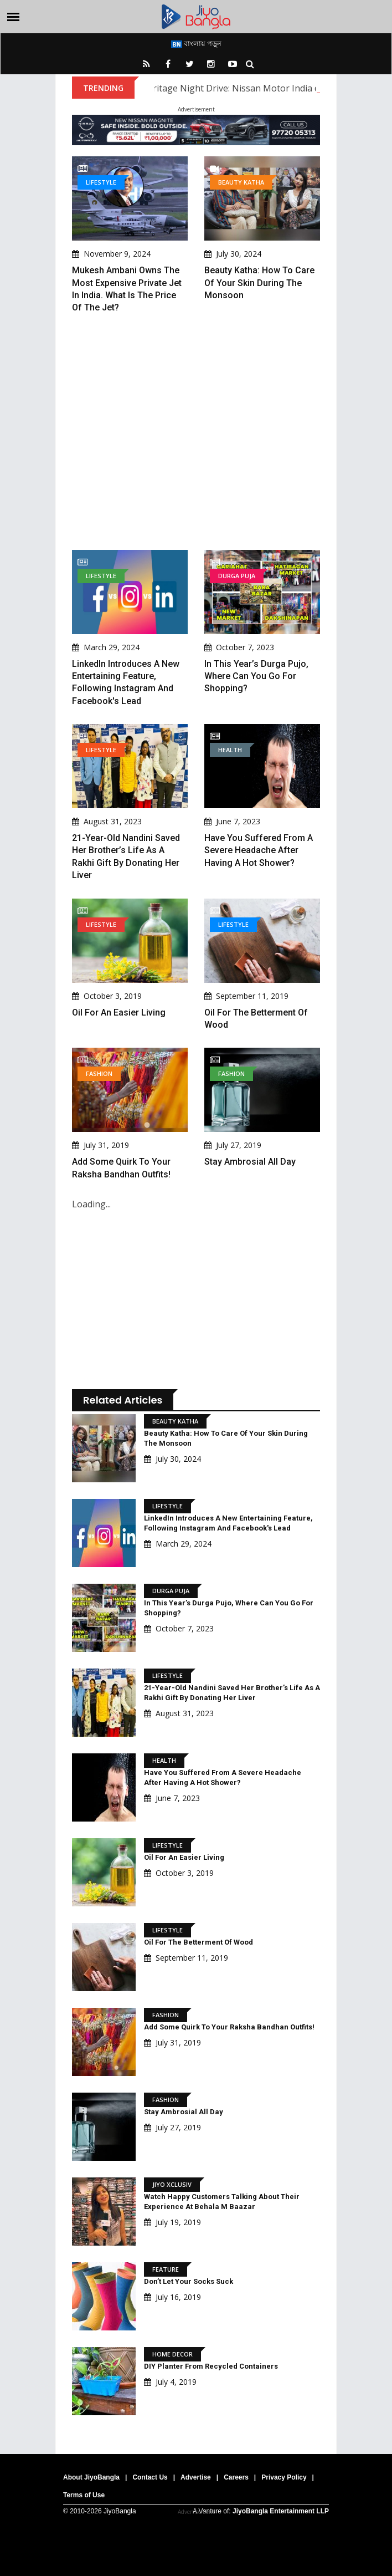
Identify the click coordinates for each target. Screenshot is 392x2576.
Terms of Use (84, 2495)
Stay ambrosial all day (250, 1161)
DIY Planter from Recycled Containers (211, 2366)
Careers (236, 2477)
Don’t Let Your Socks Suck (188, 2281)
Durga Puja (236, 576)
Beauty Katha (241, 182)
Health (230, 750)
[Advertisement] (196, 432)
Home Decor (172, 2354)
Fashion (99, 1073)
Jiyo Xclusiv (172, 2184)
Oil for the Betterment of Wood (198, 1942)
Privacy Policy (283, 2477)
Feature (165, 2269)
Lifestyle (101, 182)
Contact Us (149, 2477)
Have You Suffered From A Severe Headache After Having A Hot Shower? (258, 850)
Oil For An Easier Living (119, 1012)
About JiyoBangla (91, 2477)
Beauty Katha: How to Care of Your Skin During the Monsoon (259, 282)
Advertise (195, 2477)
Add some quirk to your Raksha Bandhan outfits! (229, 2027)
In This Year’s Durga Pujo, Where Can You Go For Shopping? (256, 676)
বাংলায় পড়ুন (196, 43)
